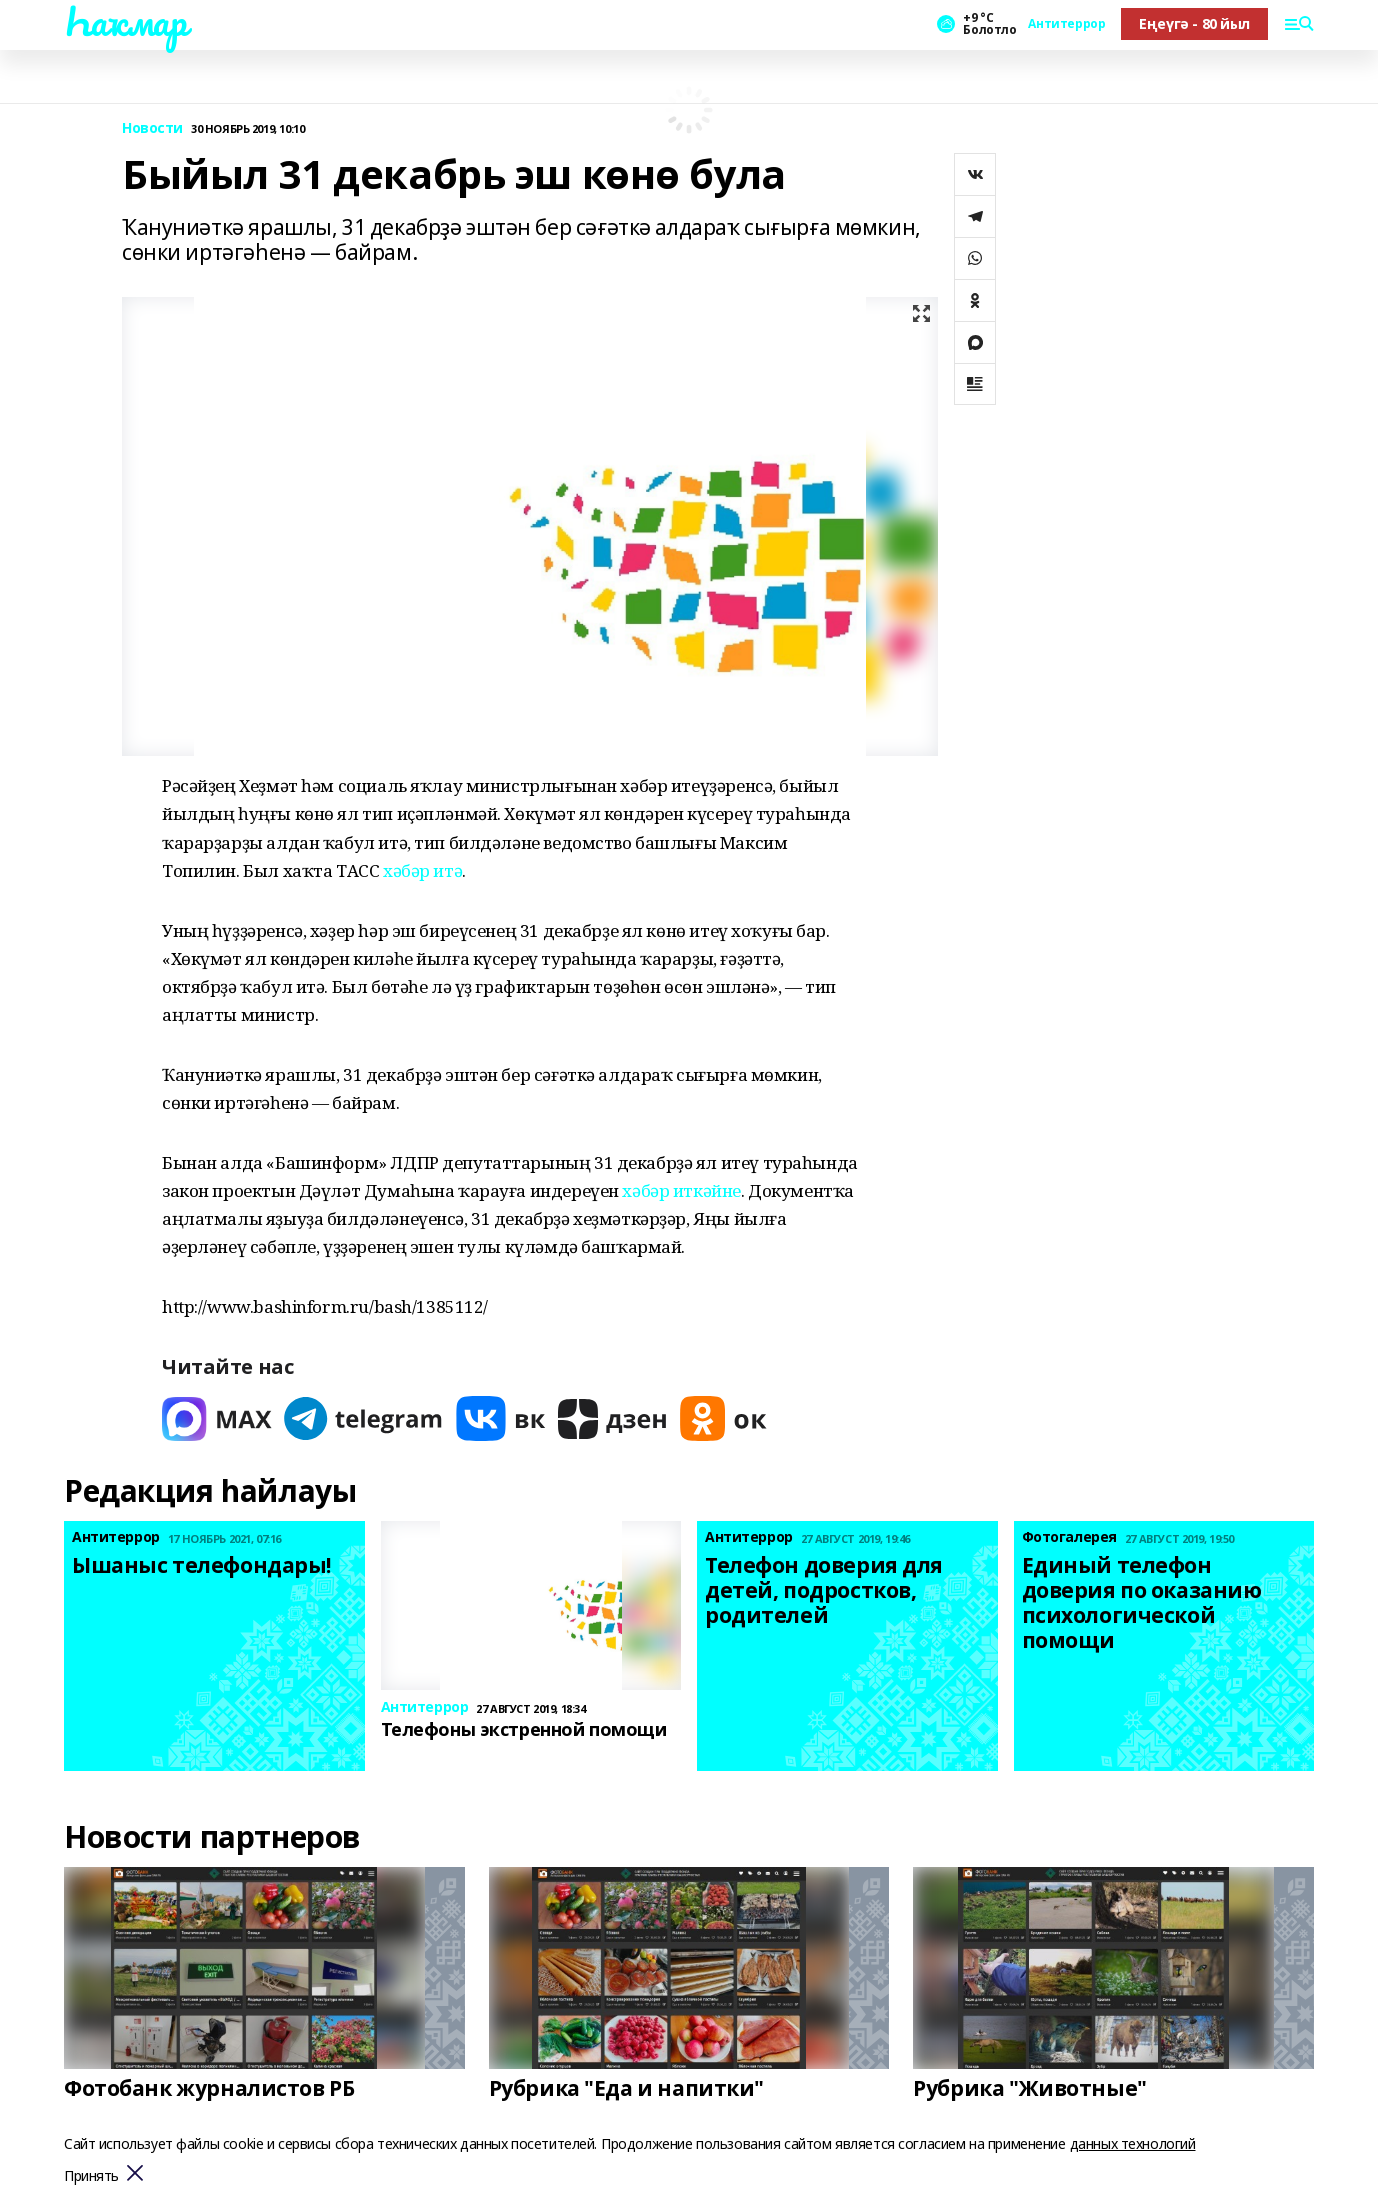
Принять (91, 2176)
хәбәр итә (422, 870)
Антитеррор (1066, 24)
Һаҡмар (125, 21)
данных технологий (1133, 2143)
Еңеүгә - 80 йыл (1194, 23)
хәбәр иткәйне (681, 1190)
